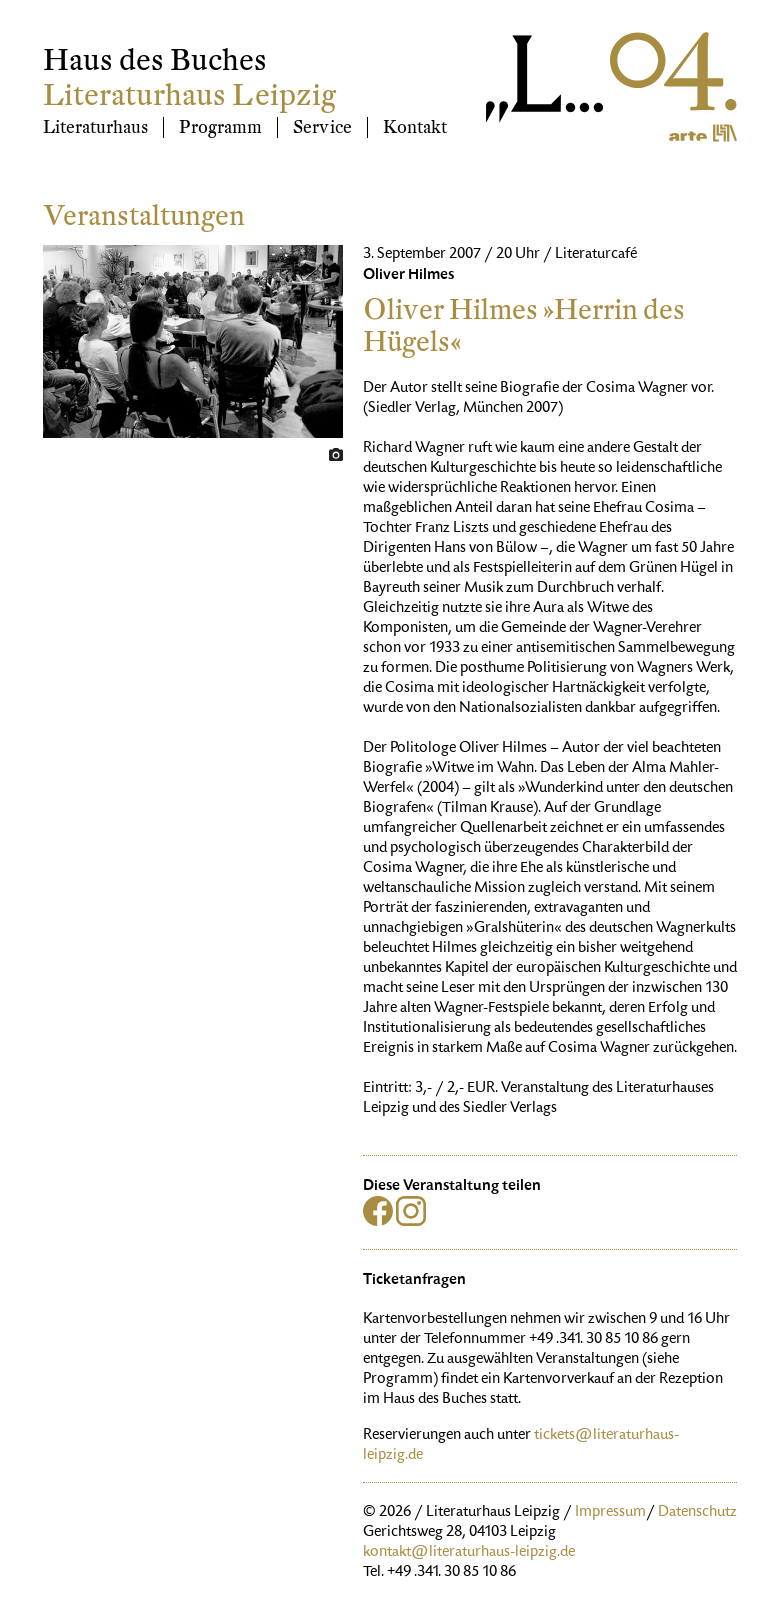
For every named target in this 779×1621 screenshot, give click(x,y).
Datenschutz (697, 1513)
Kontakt (415, 127)
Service (322, 127)
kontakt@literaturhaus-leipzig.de (469, 1553)
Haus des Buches (155, 60)
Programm (220, 127)
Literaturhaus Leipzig (189, 95)
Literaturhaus (95, 127)
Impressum (610, 1513)
